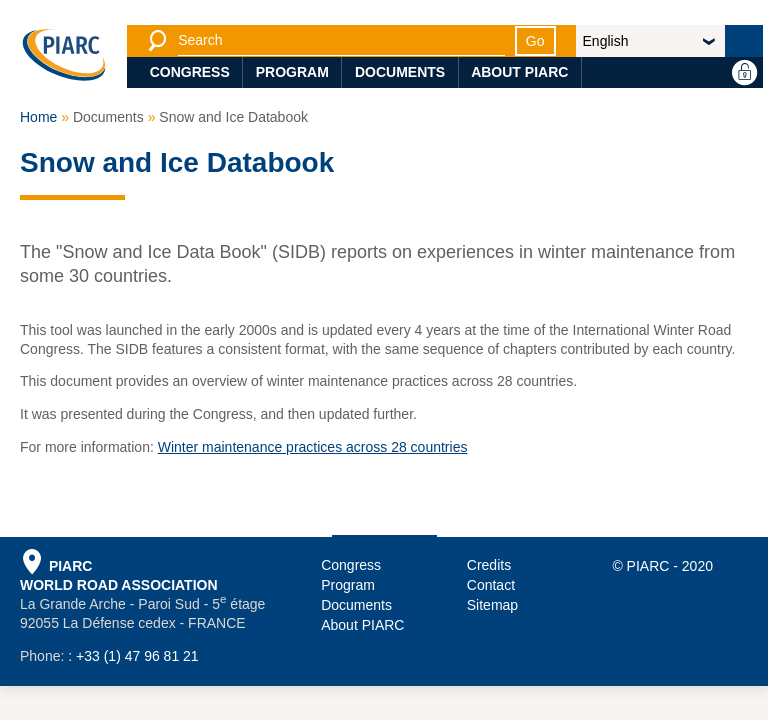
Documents (400, 72)
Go (535, 41)
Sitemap (492, 605)
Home (38, 117)
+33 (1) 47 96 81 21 (137, 656)
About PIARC (519, 72)
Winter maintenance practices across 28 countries (313, 447)
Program (292, 72)
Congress (190, 72)
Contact (491, 585)
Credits (489, 565)
